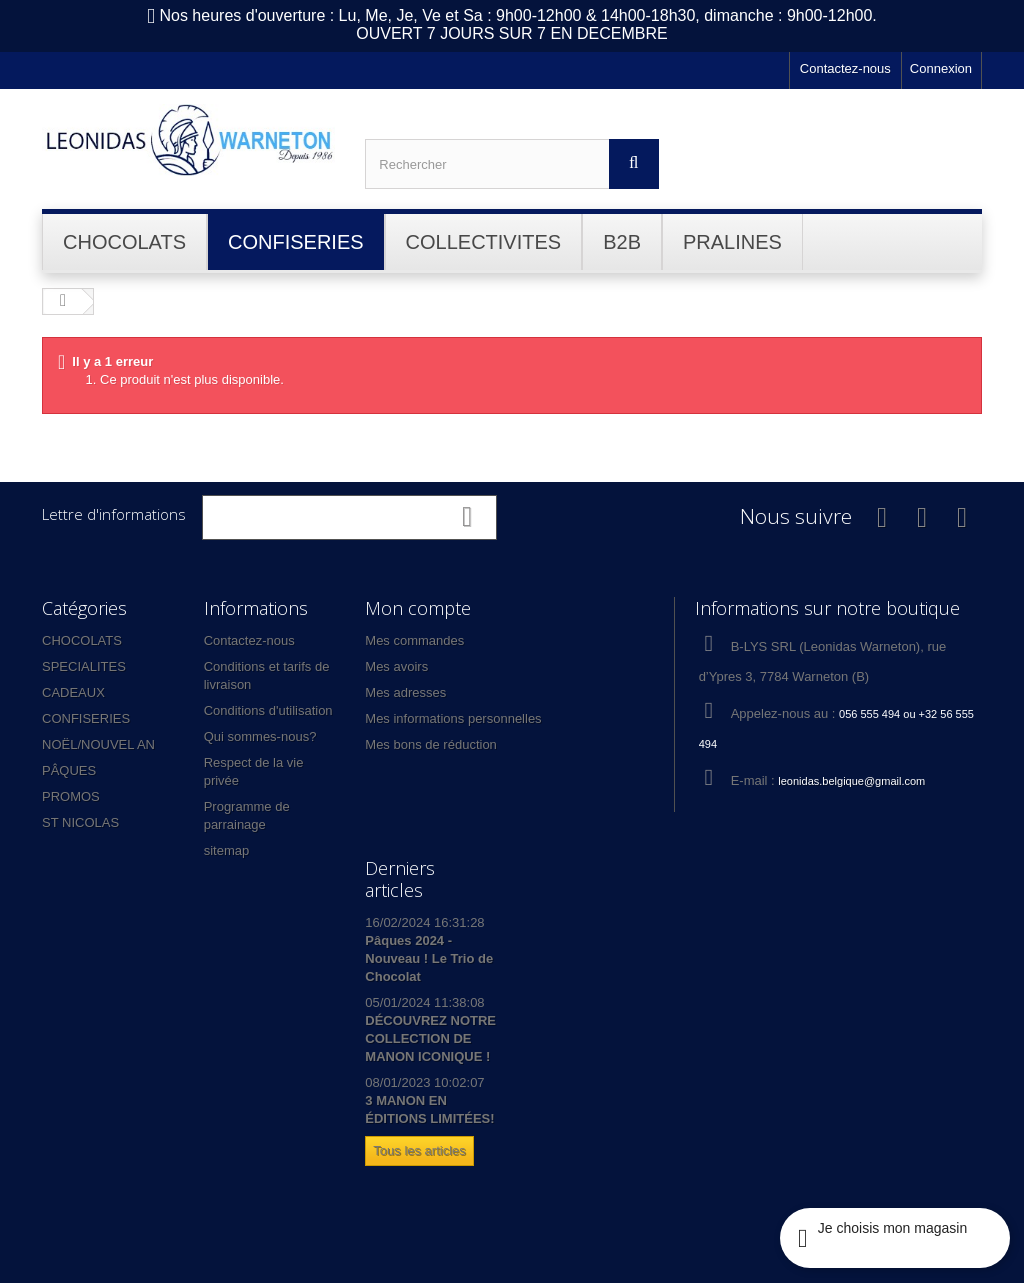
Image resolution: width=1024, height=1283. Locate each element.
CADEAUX (73, 692)
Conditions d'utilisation (268, 710)
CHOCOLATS (82, 640)
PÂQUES (69, 770)
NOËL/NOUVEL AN (98, 744)
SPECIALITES (84, 666)
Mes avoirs (396, 666)
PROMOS (71, 796)
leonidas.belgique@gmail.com (851, 781)
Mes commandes (414, 640)
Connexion (941, 68)
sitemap (227, 850)
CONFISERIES (86, 718)
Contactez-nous (845, 68)
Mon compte (418, 608)
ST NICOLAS (80, 822)
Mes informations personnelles (453, 718)
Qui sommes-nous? (260, 736)
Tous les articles (419, 1150)
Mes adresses (405, 692)
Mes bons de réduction (431, 744)
